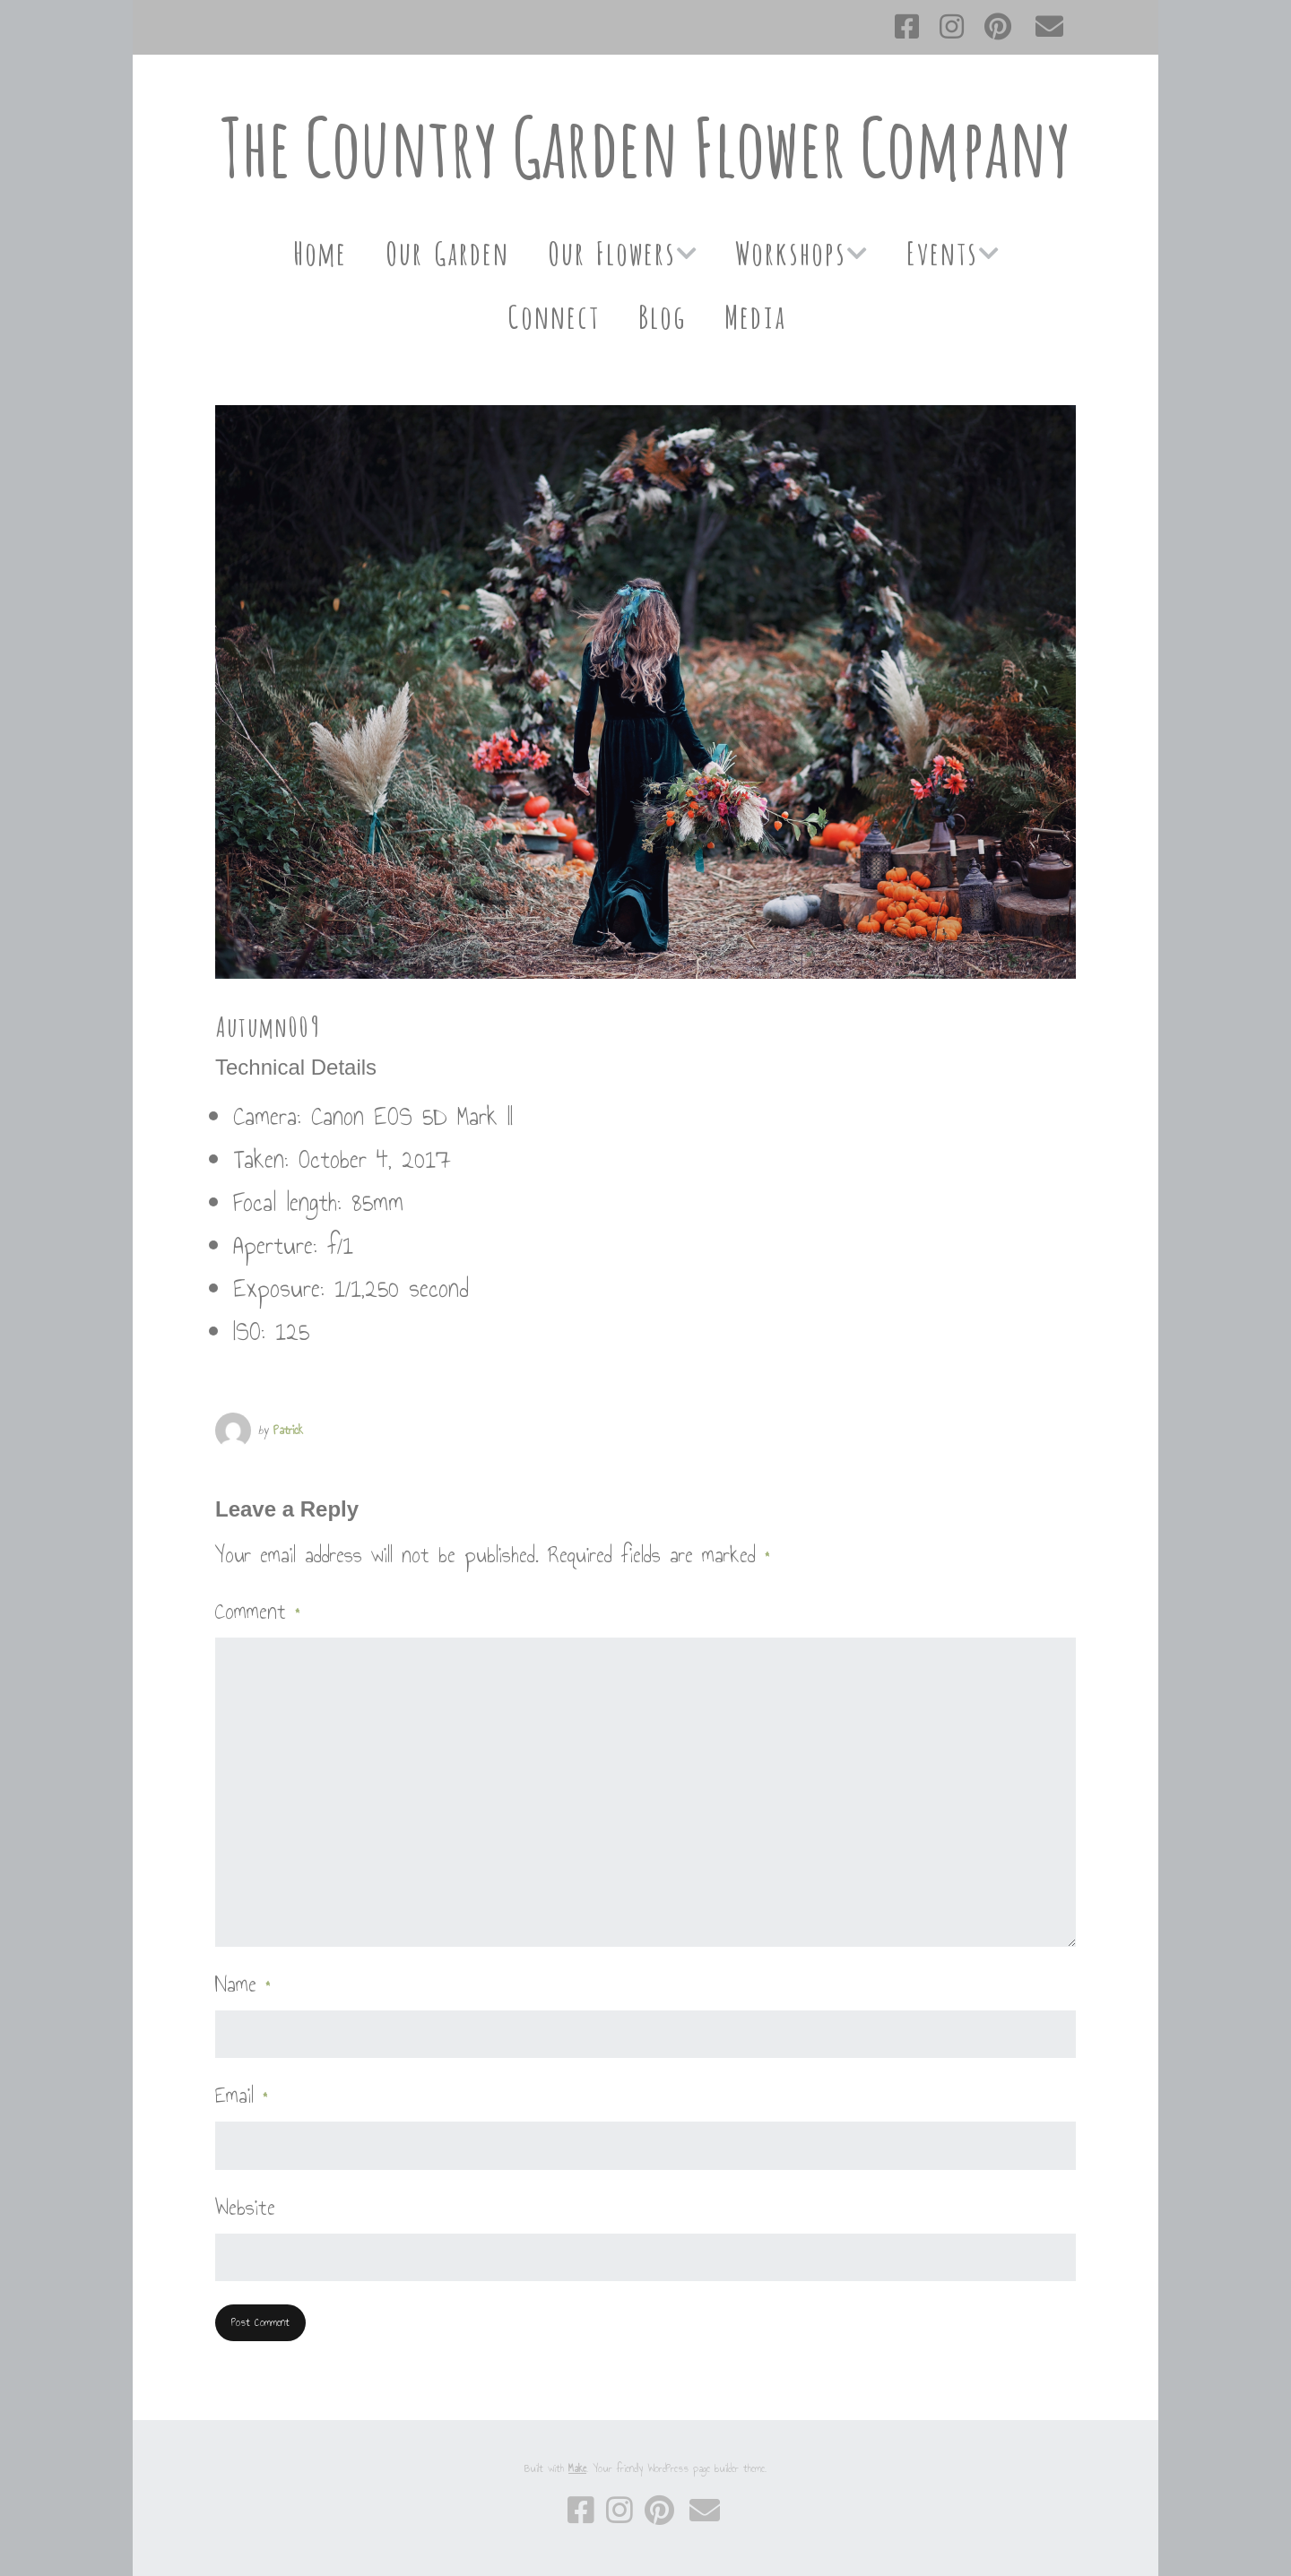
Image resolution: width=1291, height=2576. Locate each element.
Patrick (288, 1430)
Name (243, 1984)
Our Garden (446, 250)
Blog (661, 314)
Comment (257, 1612)
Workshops (790, 250)
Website (245, 2208)
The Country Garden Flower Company (645, 146)
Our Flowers (611, 250)
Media (754, 314)
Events (941, 250)
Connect (553, 314)
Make (577, 2468)
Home (319, 250)
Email (241, 2096)
